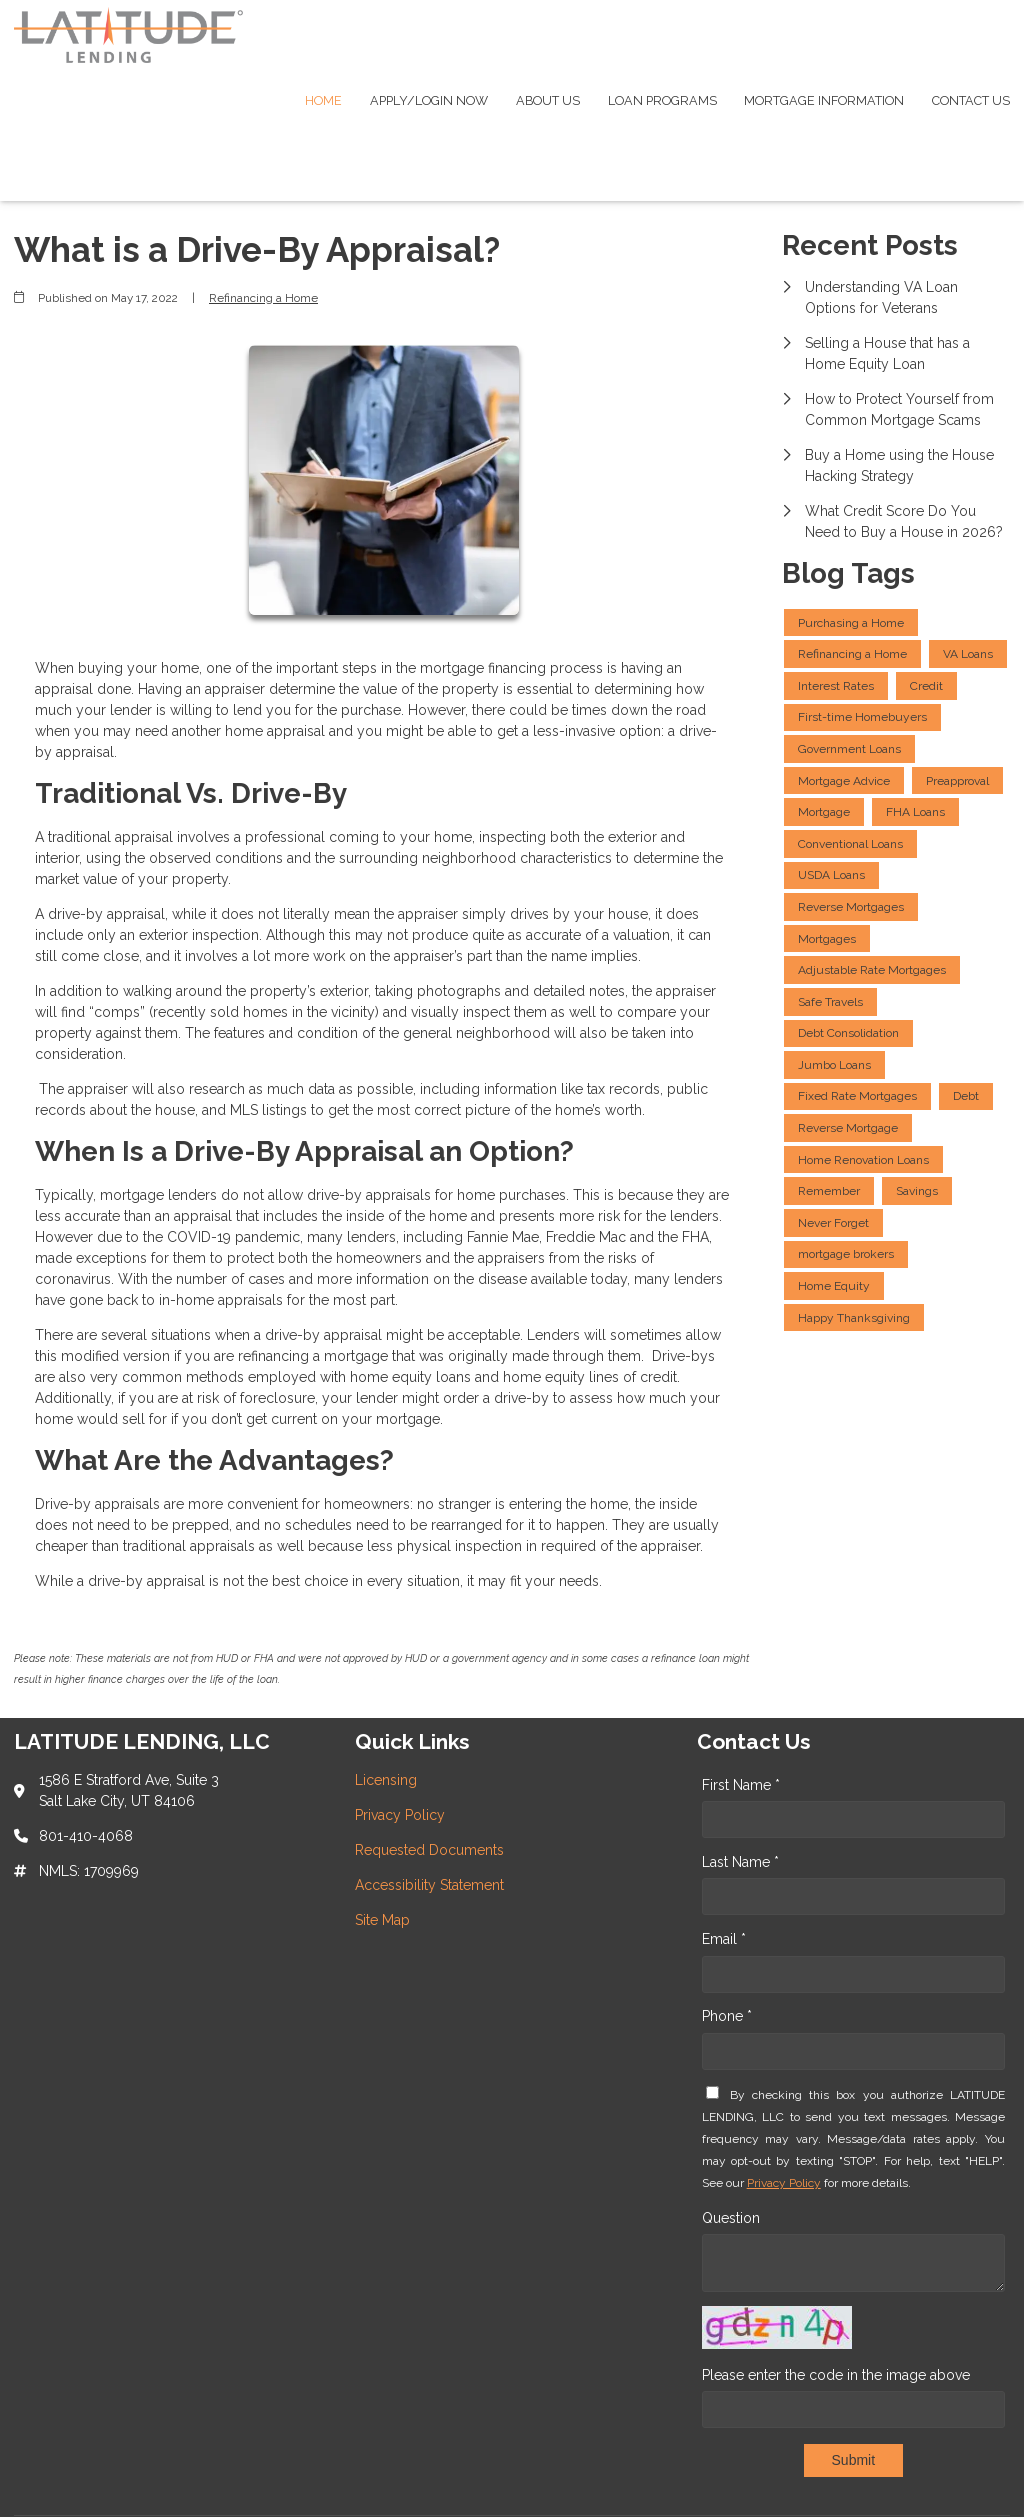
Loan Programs (662, 100)
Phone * (727, 2016)
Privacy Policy (784, 2183)
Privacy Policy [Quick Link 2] (400, 1815)
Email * (724, 1939)
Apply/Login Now (429, 100)
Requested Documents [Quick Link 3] (429, 1850)
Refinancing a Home (263, 298)
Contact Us (971, 100)
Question (731, 2218)
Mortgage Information (824, 100)
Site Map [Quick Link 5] (382, 1920)
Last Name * (740, 1862)
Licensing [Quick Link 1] (386, 1780)
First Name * (741, 1785)
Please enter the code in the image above (836, 2375)
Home (323, 100)
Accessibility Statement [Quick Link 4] (429, 1885)
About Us (548, 100)
